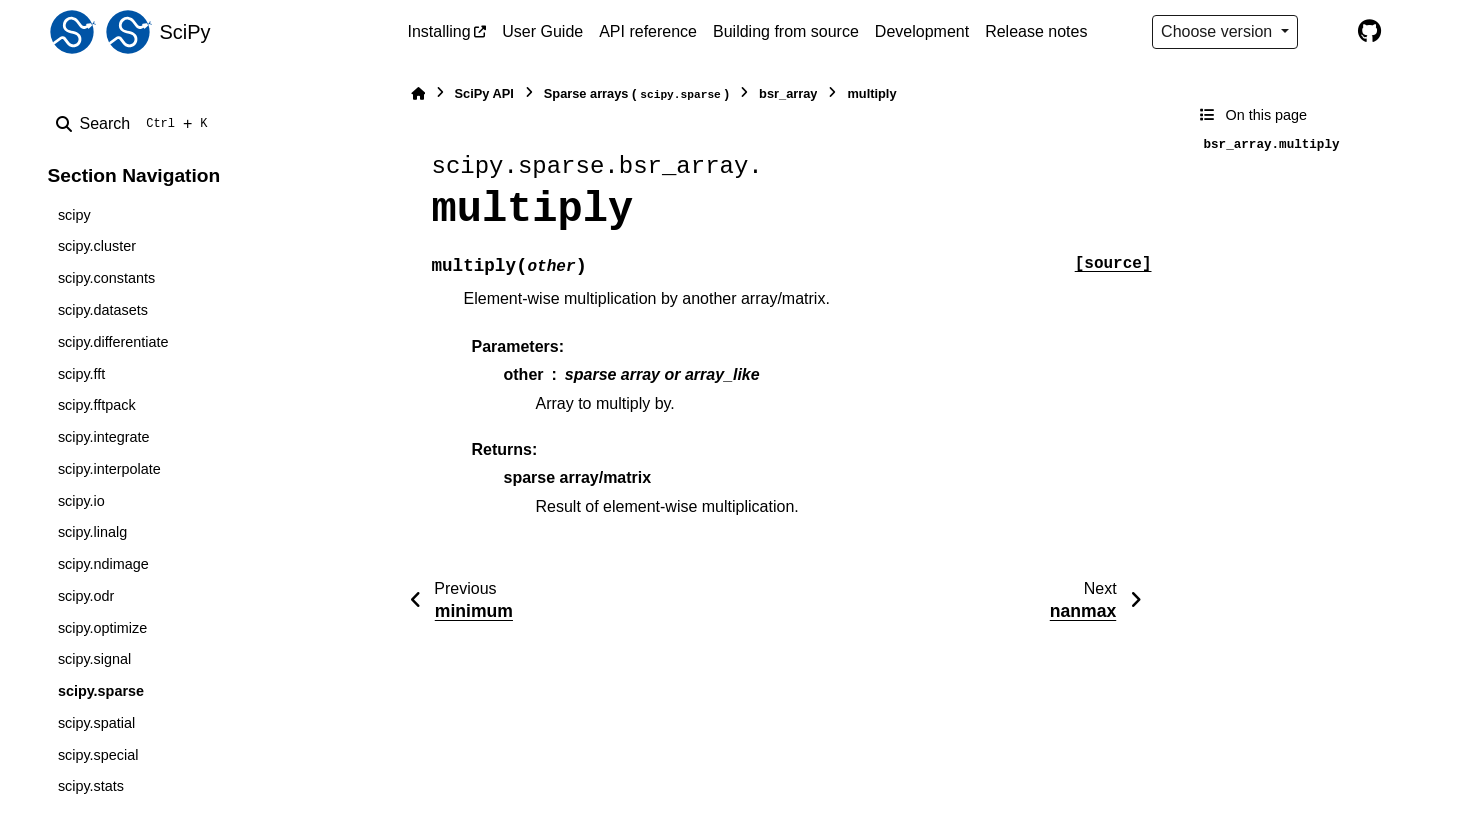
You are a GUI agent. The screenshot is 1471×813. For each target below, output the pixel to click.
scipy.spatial (96, 723)
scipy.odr (86, 596)
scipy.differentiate (113, 342)
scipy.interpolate (109, 469)
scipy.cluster (97, 246)
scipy (74, 215)
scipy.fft (81, 374)
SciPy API (484, 93)
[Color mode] (1328, 32)
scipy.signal (94, 659)
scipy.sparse (101, 691)
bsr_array (788, 93)
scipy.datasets (103, 310)
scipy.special (98, 755)
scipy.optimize (102, 628)
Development (922, 31)
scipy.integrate (104, 437)
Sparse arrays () (636, 94)
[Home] (418, 93)
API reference (648, 31)
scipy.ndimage (103, 564)
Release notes (1036, 31)
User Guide (542, 31)
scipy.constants (106, 278)
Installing (439, 31)
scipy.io (81, 501)
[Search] (136, 124)
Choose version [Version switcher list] (1219, 31)
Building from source (786, 31)
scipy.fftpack (97, 405)
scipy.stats (91, 786)
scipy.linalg (92, 532)
